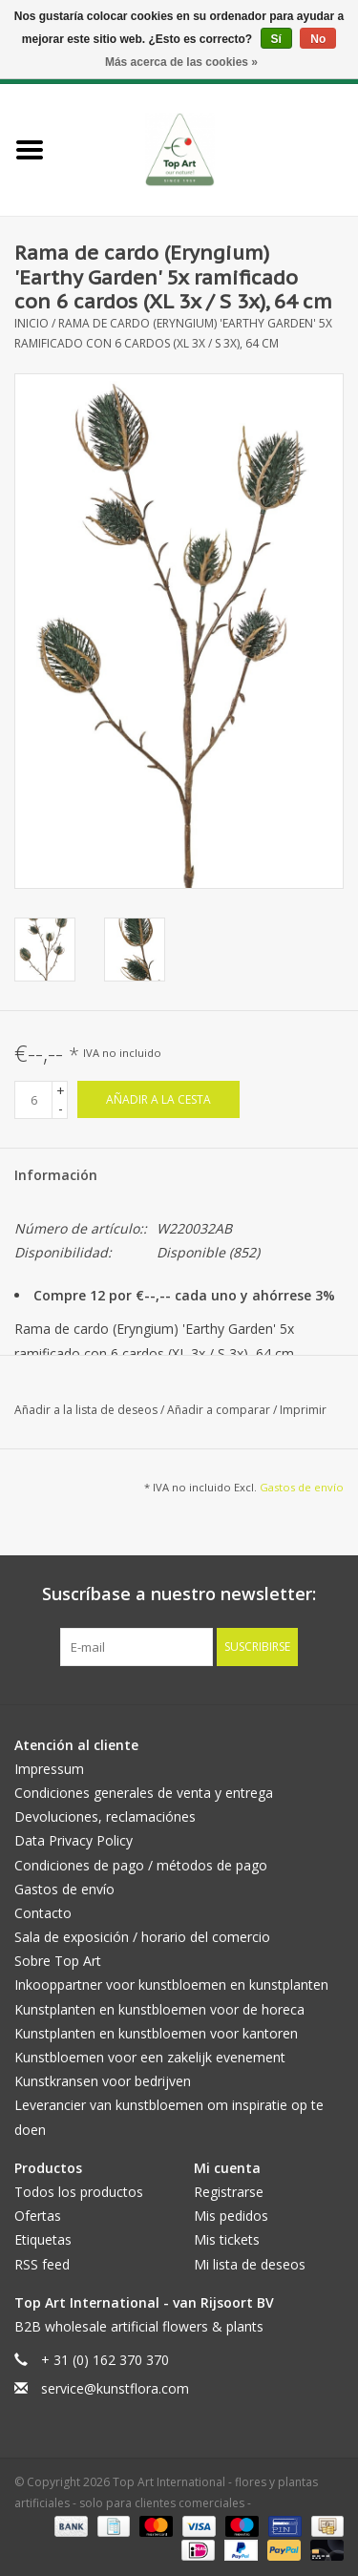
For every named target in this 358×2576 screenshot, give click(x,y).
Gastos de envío (302, 1487)
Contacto (43, 1913)
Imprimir (303, 1410)
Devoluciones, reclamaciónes (105, 1816)
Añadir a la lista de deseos (87, 1410)
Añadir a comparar (220, 1410)
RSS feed (42, 2264)
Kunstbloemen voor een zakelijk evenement (149, 2057)
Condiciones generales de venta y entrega (143, 1793)
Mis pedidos (231, 2215)
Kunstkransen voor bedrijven (102, 2081)
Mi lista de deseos (249, 2264)
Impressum (49, 1769)
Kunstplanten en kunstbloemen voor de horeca (159, 2009)
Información (55, 1175)
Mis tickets (227, 2239)
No (318, 39)
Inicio (31, 323)
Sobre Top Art (57, 1961)
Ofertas (37, 2215)
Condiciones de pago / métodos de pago (140, 1865)
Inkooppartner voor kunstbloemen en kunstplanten (171, 1984)
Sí (276, 39)
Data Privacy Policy (73, 1840)
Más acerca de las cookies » (181, 62)
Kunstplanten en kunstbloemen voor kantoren (156, 2033)
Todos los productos (78, 2192)
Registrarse (228, 2192)
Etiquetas (43, 2239)
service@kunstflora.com (115, 2388)
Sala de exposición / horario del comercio (142, 1937)
